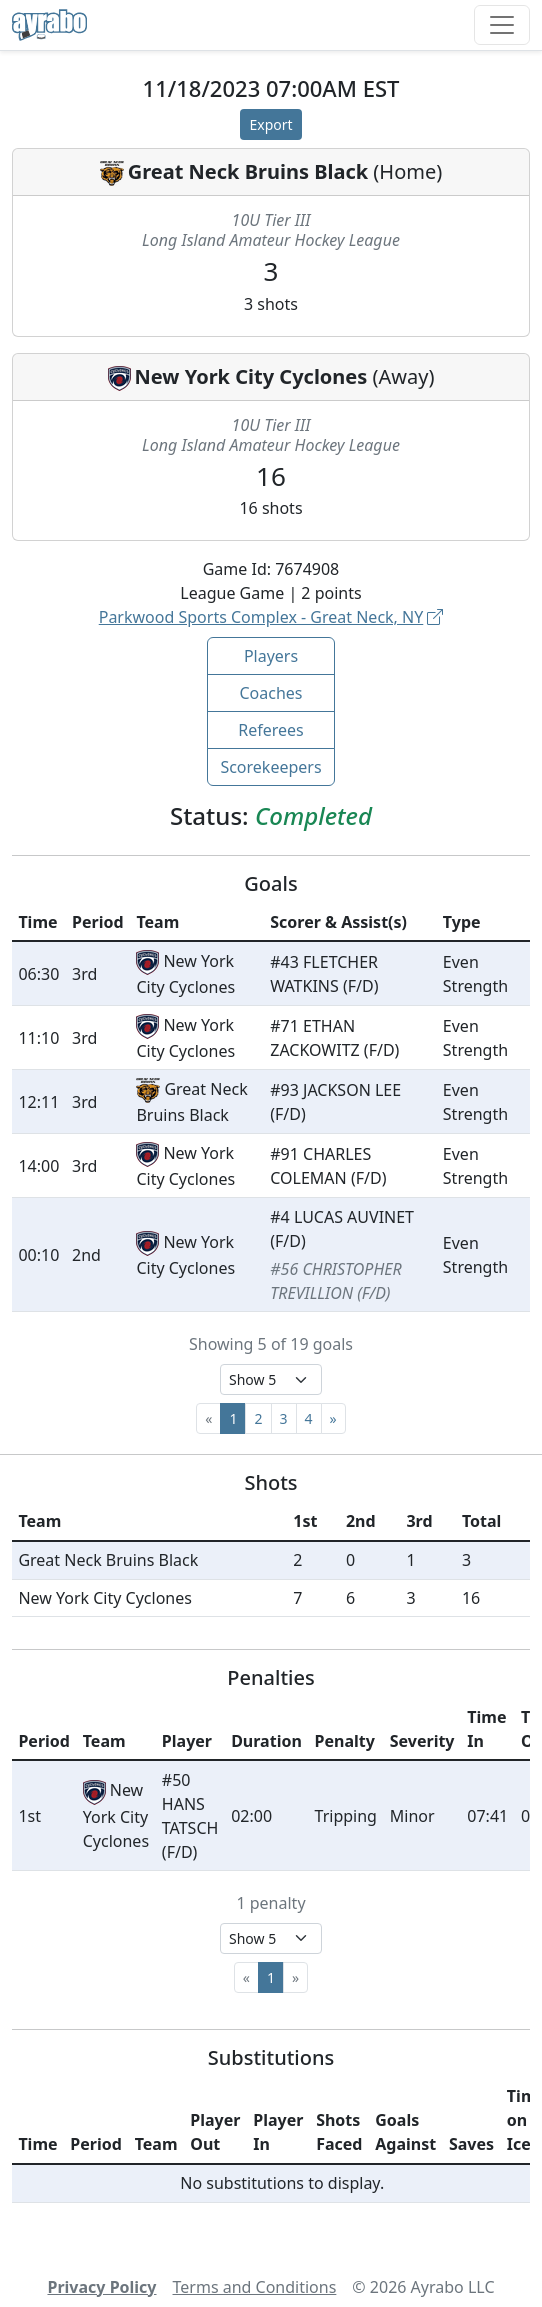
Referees (271, 730)
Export (270, 124)
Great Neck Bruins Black (248, 171)
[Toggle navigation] (502, 25)
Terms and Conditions (255, 2287)
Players (271, 656)
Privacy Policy (101, 2287)
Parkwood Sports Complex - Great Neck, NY (271, 617)
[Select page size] (271, 1379)
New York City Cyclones (251, 376)
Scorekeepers (270, 767)
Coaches (270, 693)
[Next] (333, 1418)
